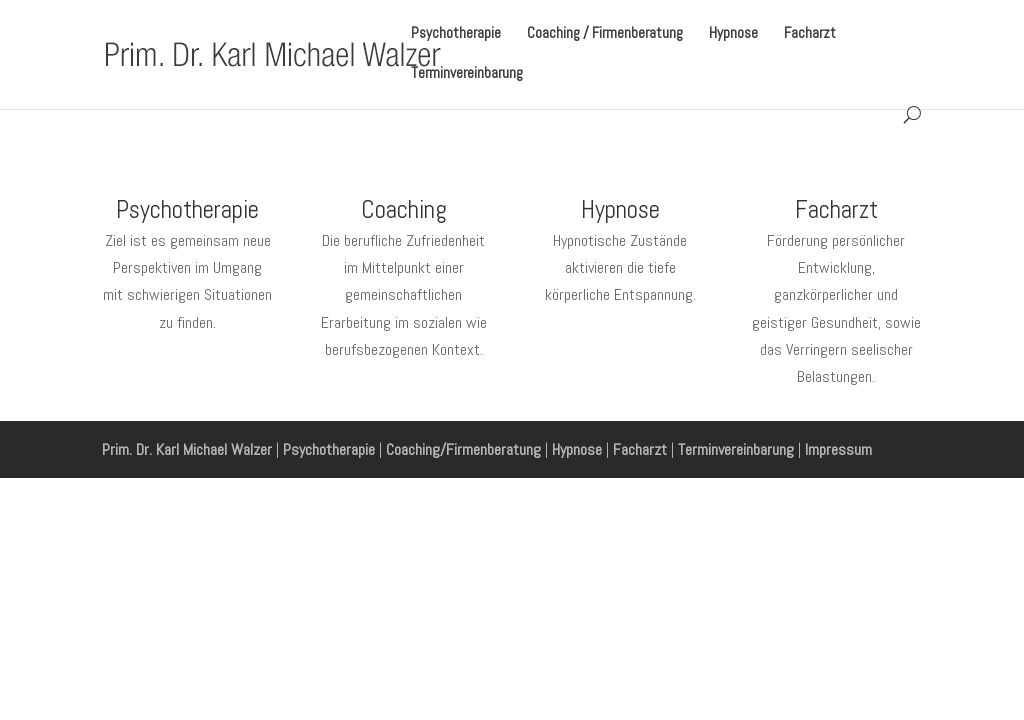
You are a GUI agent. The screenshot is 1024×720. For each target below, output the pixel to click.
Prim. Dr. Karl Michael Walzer (187, 449)
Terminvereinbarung (467, 74)
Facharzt (810, 34)
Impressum (838, 449)
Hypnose (733, 34)
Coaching (404, 209)
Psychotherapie (456, 34)
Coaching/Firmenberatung (463, 449)
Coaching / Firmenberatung (605, 34)
